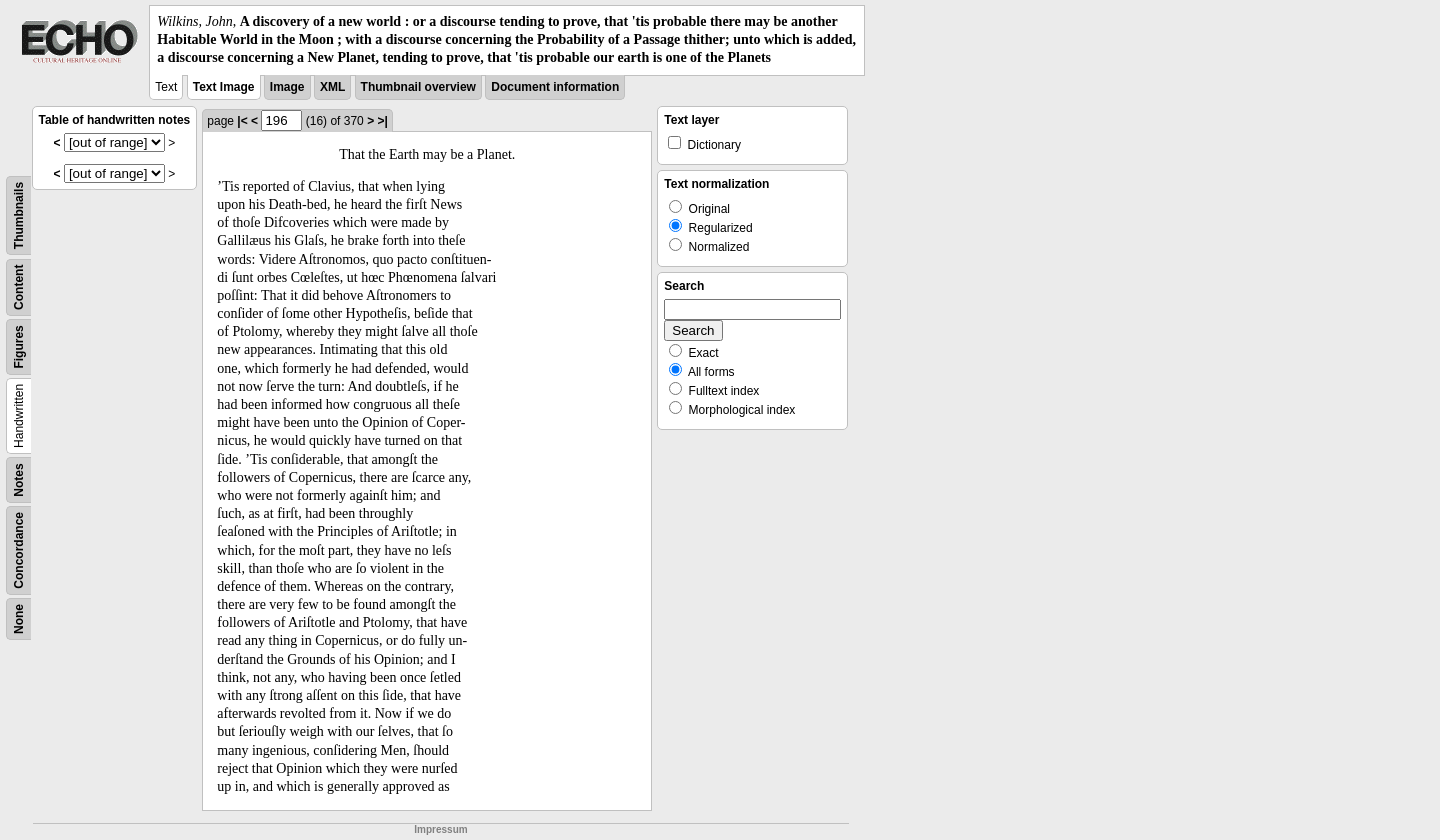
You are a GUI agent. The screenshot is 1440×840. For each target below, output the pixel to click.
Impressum (440, 829)
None (19, 619)
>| (382, 121)
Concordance (19, 550)
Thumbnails (19, 214)
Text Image (224, 87)
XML (332, 87)
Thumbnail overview (418, 87)
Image (287, 87)
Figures (19, 346)
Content (19, 286)
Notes (19, 479)
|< (242, 121)
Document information (555, 87)
